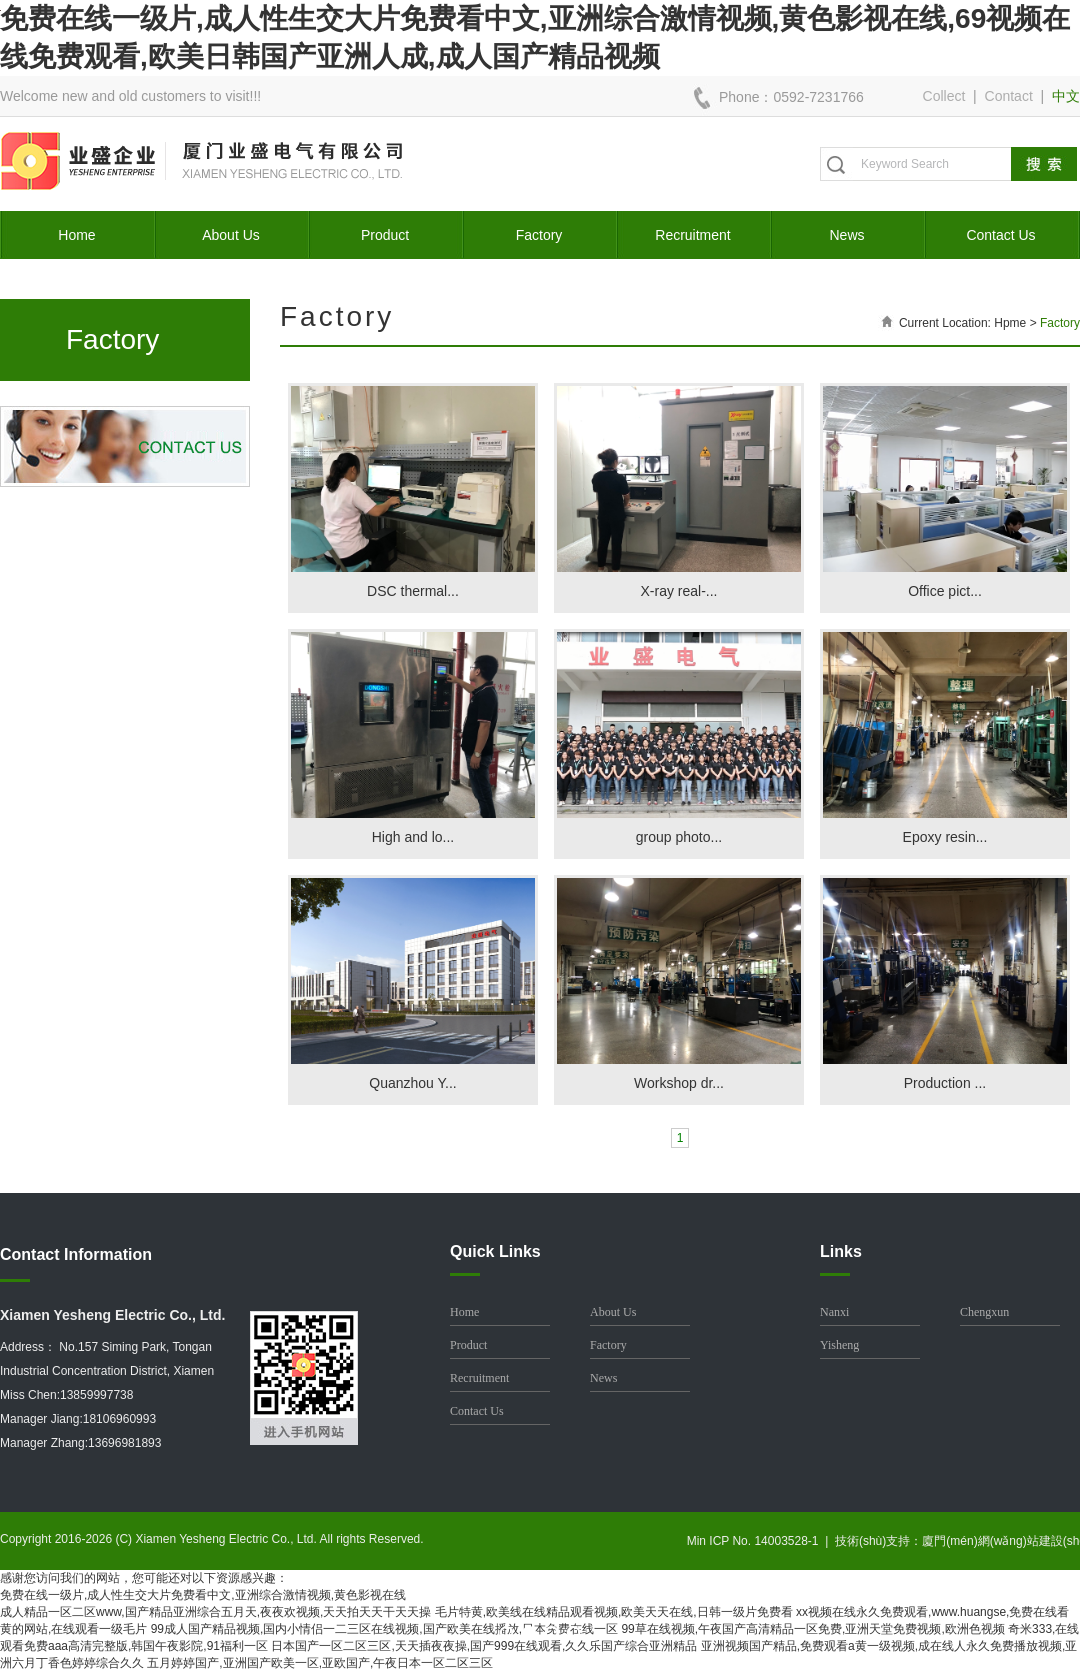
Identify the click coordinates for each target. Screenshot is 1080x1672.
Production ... (945, 1083)
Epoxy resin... (945, 837)
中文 (1066, 96)
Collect (944, 96)
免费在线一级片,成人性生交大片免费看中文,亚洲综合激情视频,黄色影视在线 (203, 1595)
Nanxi (834, 1312)
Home (76, 235)
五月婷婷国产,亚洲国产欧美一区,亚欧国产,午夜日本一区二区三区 (320, 1663)
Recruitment (692, 235)
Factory (539, 235)
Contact (1009, 96)
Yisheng (839, 1345)
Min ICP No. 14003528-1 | (761, 1541)
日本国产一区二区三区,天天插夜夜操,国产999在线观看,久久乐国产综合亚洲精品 (484, 1646)
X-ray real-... (678, 591)
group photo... (679, 837)
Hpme (1010, 323)
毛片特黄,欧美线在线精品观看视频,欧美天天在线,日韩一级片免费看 (614, 1612)
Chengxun (984, 1312)
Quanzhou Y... (412, 1083)
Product (385, 235)
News (846, 235)
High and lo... (413, 837)
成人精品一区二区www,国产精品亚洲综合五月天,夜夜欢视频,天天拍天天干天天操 (215, 1612)
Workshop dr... (679, 1083)
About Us (231, 235)
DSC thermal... (413, 591)
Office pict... (945, 591)
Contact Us (1000, 235)
